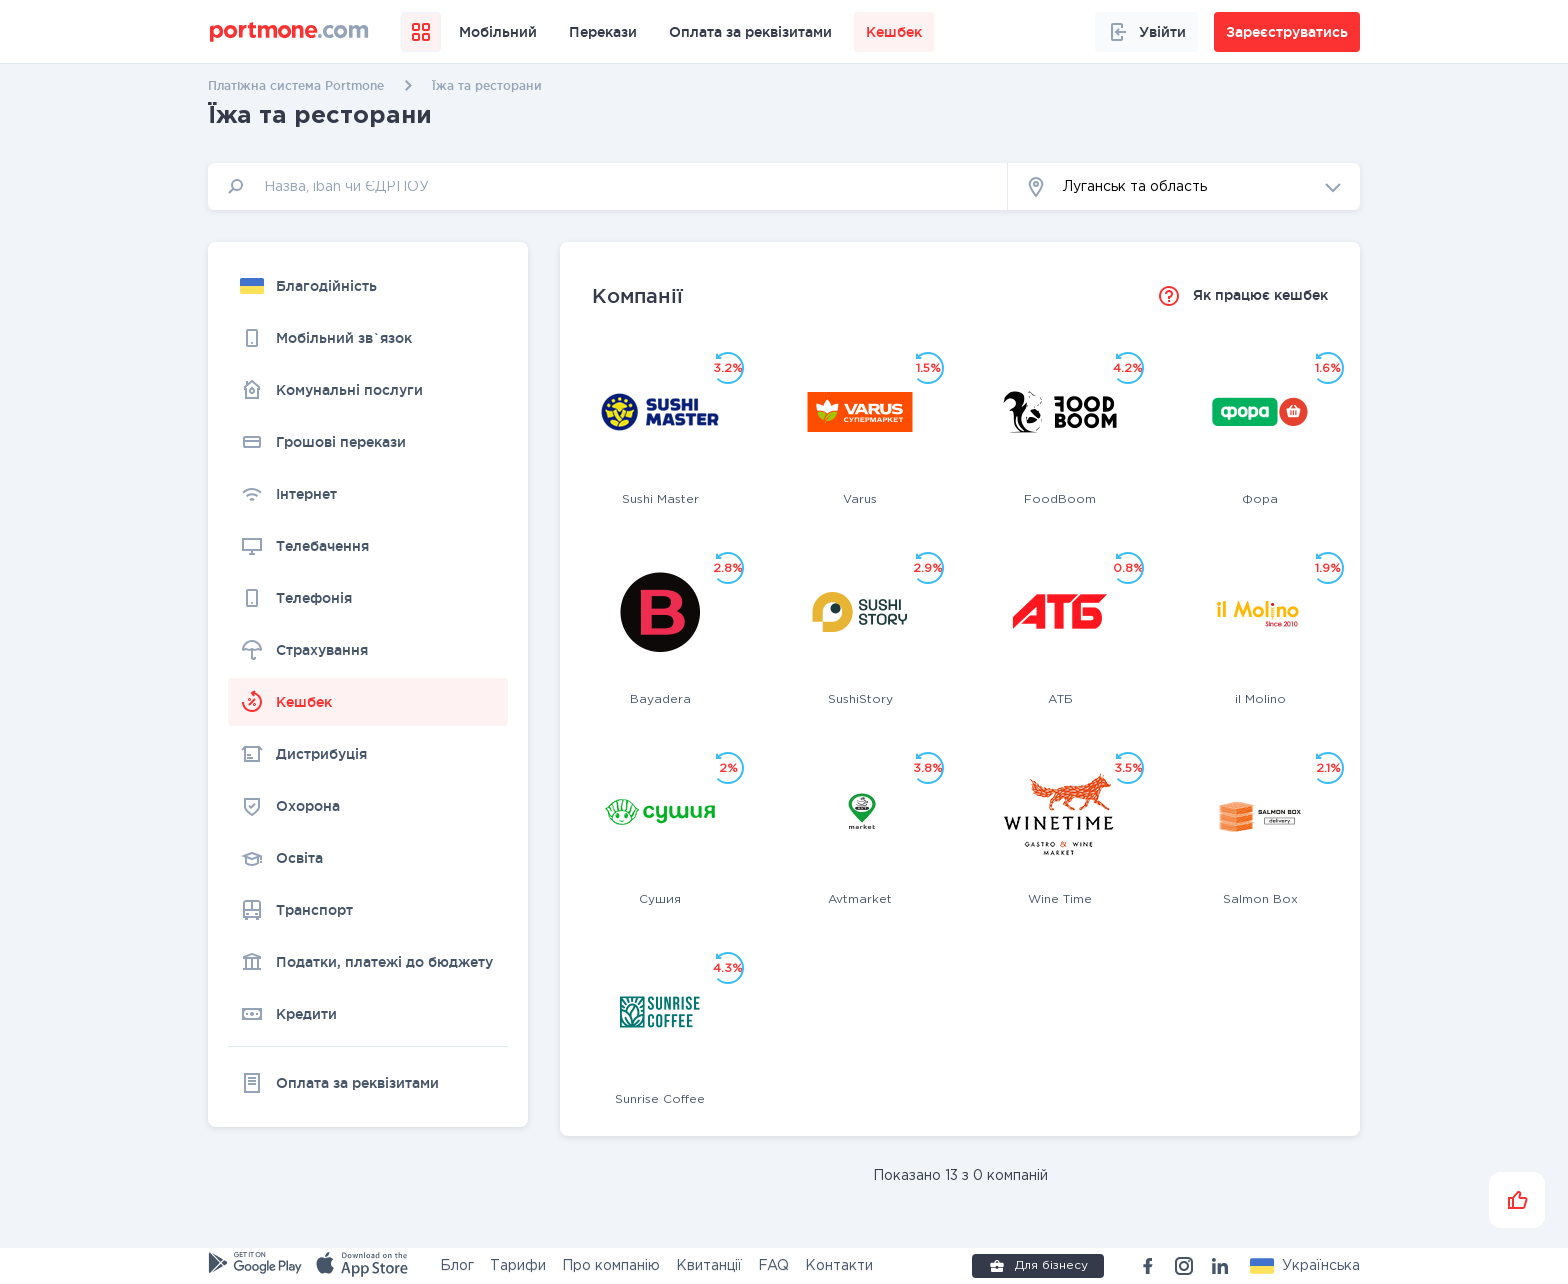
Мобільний (498, 32)
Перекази (603, 32)
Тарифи (518, 1266)
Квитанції (709, 1266)
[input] (608, 186)
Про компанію (611, 1266)
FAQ (773, 1266)
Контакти (839, 1266)
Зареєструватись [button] (1287, 32)
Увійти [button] (1146, 32)
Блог (457, 1266)
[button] (1184, 186)
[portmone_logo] (289, 32)
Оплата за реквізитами (750, 32)
